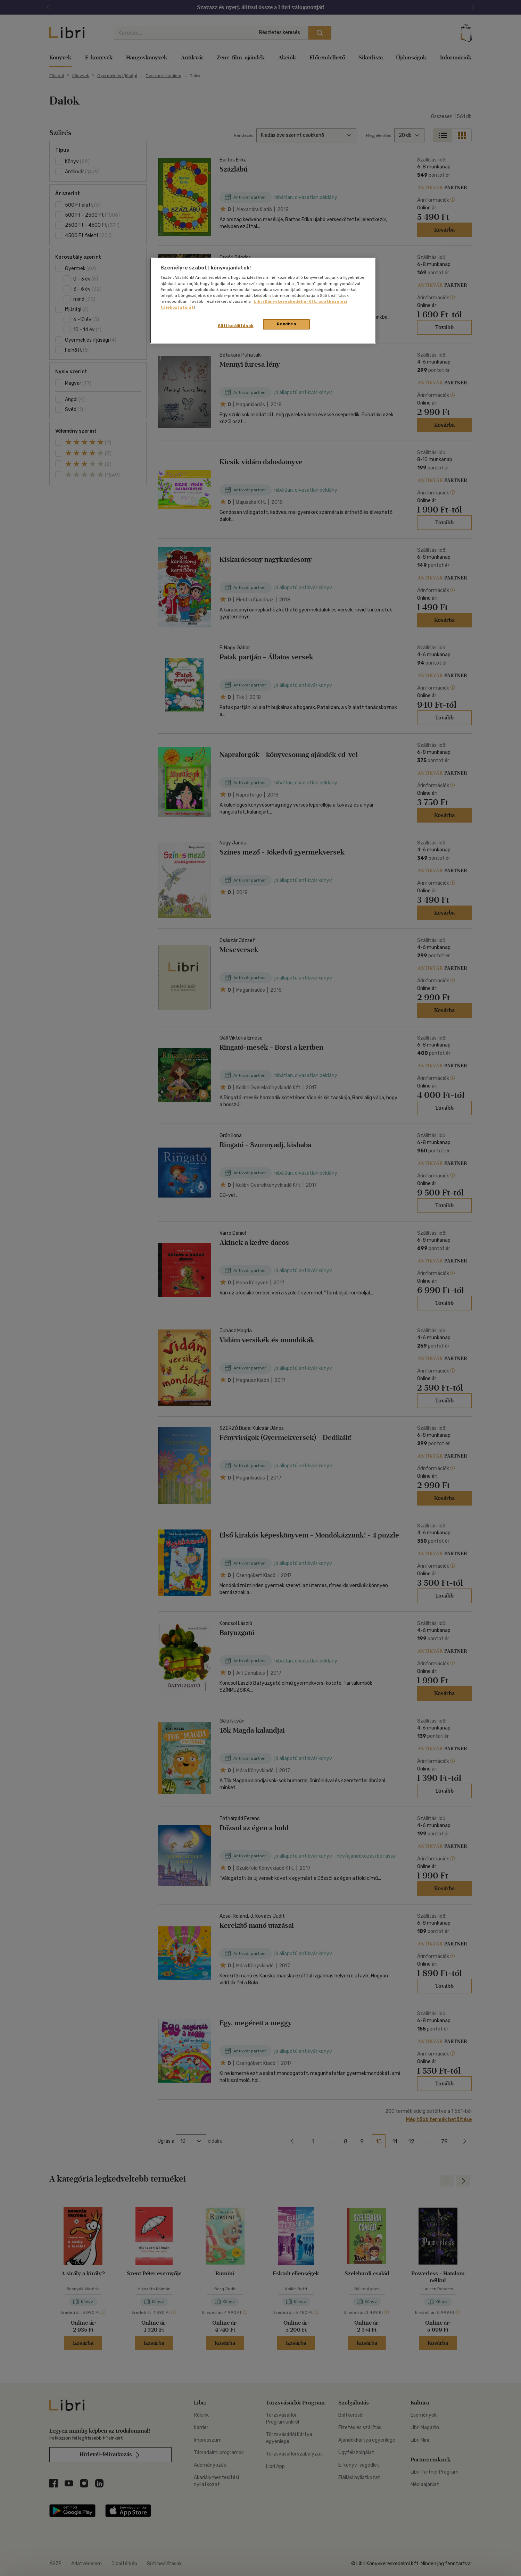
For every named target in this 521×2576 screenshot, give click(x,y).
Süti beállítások (236, 325)
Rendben (286, 324)
